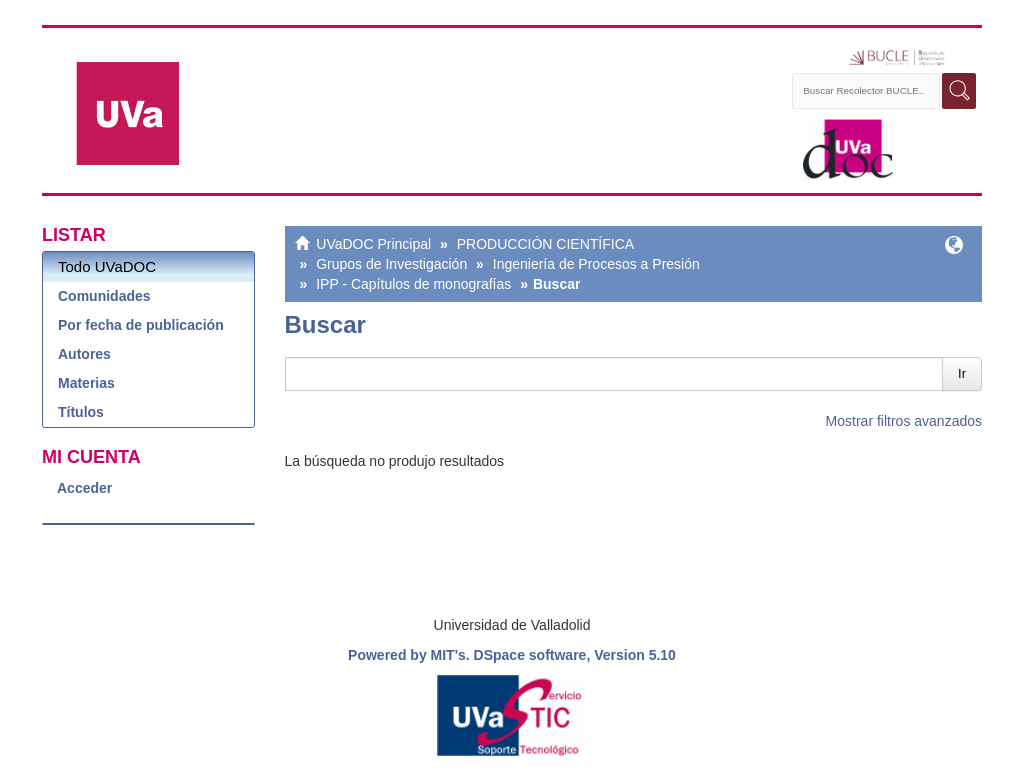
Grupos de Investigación (391, 264)
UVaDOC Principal (373, 244)
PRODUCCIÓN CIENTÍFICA (545, 244)
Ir (962, 373)
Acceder (84, 488)
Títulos (81, 412)
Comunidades (104, 296)
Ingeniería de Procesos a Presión (596, 264)
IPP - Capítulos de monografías (413, 284)
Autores (84, 354)
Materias (86, 383)
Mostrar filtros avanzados (904, 421)
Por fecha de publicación (141, 325)
